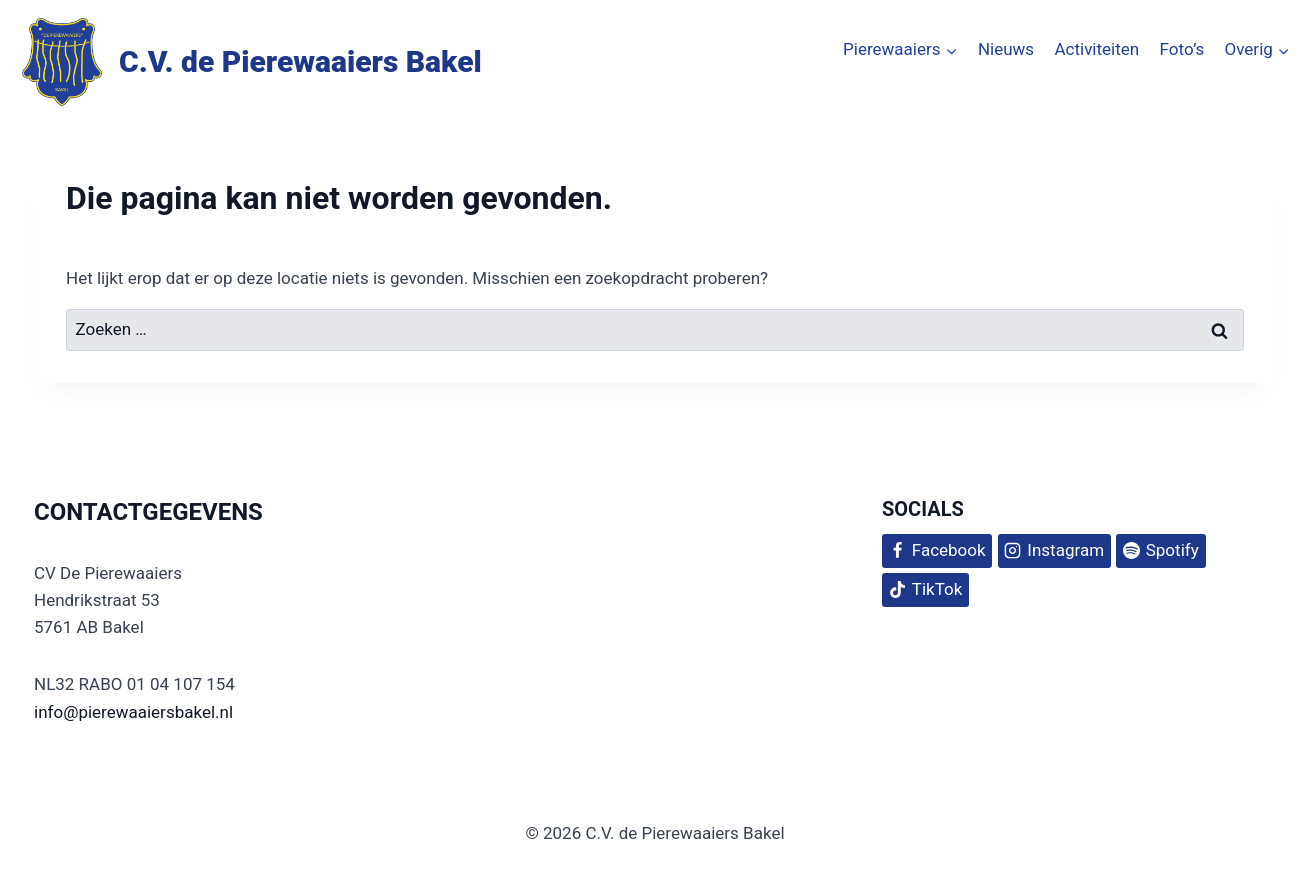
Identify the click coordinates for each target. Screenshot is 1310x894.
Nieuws (1006, 49)
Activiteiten (1096, 49)
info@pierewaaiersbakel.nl (133, 712)
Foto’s (1182, 49)
